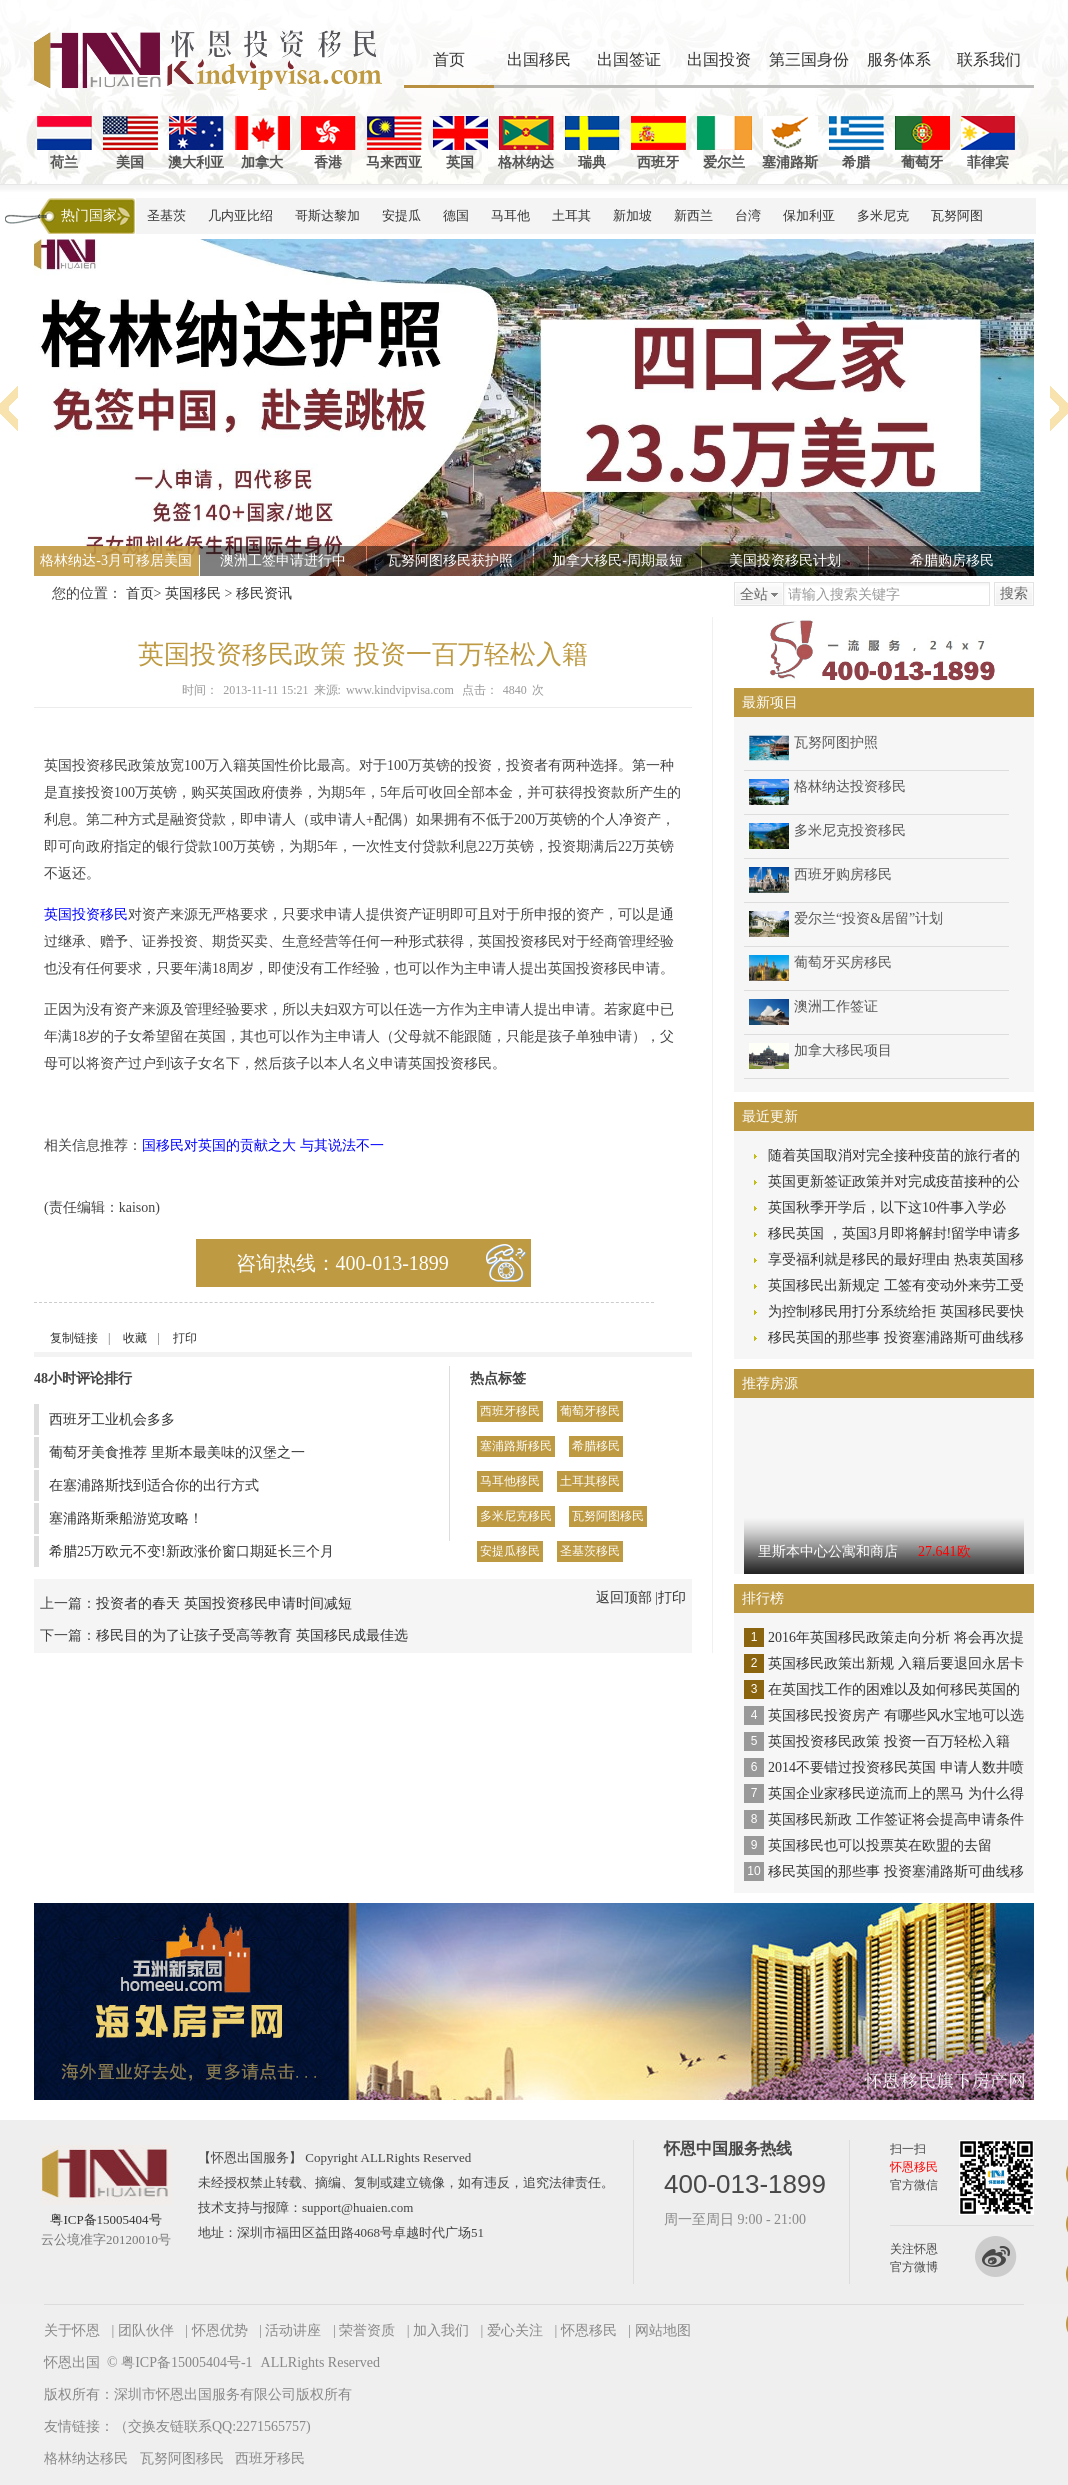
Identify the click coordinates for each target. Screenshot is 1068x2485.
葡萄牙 (922, 143)
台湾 (748, 215)
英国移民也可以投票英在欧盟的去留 (880, 1845)
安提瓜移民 (510, 1551)
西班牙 (658, 143)
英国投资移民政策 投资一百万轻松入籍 (889, 1741)
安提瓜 (401, 215)
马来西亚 (394, 143)
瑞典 (592, 143)
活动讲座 (293, 2330)
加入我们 (441, 2330)
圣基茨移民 (590, 1551)
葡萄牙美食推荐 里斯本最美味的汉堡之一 (177, 1452)
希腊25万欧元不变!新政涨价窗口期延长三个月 (191, 1551)
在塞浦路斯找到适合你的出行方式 (154, 1485)
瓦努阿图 (957, 215)
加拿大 (262, 143)
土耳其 (571, 215)
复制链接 (74, 1338)
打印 (185, 1338)
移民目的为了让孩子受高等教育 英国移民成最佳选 (252, 1635)
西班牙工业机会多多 (112, 1419)
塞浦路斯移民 (516, 1446)
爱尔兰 (724, 143)
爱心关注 (515, 2330)
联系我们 (989, 59)
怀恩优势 (220, 2330)
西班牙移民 (510, 1411)
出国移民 (539, 59)
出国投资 (719, 59)
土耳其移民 (590, 1481)
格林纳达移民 (86, 2458)
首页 (449, 59)
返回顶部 (624, 1597)
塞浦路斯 (790, 143)
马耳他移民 (510, 1481)
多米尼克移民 (516, 1516)
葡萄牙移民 (590, 1411)
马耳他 (510, 215)
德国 (456, 215)
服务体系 (899, 59)
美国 (130, 143)
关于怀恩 (72, 2330)
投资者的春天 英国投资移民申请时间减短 (224, 1603)
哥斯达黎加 (327, 215)
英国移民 (193, 593)
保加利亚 (809, 215)
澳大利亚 (196, 143)
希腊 (856, 143)
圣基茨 (166, 215)
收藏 (135, 1338)
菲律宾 (988, 143)
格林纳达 (526, 143)
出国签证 (629, 59)
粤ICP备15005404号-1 (186, 2362)
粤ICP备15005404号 (105, 2219)
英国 (460, 143)
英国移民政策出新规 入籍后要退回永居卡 (896, 1663)
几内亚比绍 (240, 215)
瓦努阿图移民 (608, 1516)
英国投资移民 (86, 914)
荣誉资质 (367, 2330)
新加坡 (632, 215)
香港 (328, 143)
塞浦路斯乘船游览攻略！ (126, 1518)
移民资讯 (264, 593)
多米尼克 (883, 215)
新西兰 (693, 215)
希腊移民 (596, 1446)
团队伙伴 (146, 2330)
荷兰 (64, 143)
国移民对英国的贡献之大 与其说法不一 (263, 1145)
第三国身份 (809, 59)
